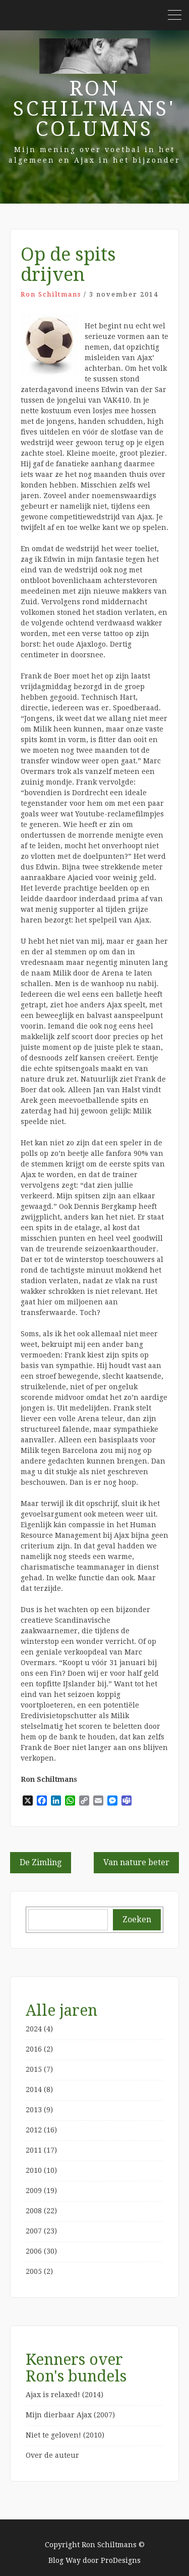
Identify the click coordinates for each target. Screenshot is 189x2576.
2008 (34, 2211)
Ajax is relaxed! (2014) (64, 2395)
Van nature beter (136, 1862)
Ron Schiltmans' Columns (94, 109)
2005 (34, 2271)
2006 (34, 2251)
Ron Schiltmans (51, 294)
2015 (34, 2069)
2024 (34, 2029)
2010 (34, 2170)
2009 (34, 2190)
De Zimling (40, 1862)
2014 (34, 2089)
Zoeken (136, 1919)
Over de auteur (52, 2455)
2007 (34, 2231)
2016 (34, 2049)
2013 (34, 2110)
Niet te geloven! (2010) (65, 2435)
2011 (34, 2150)
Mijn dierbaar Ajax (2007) (70, 2415)
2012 (34, 2130)
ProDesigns (121, 2560)
